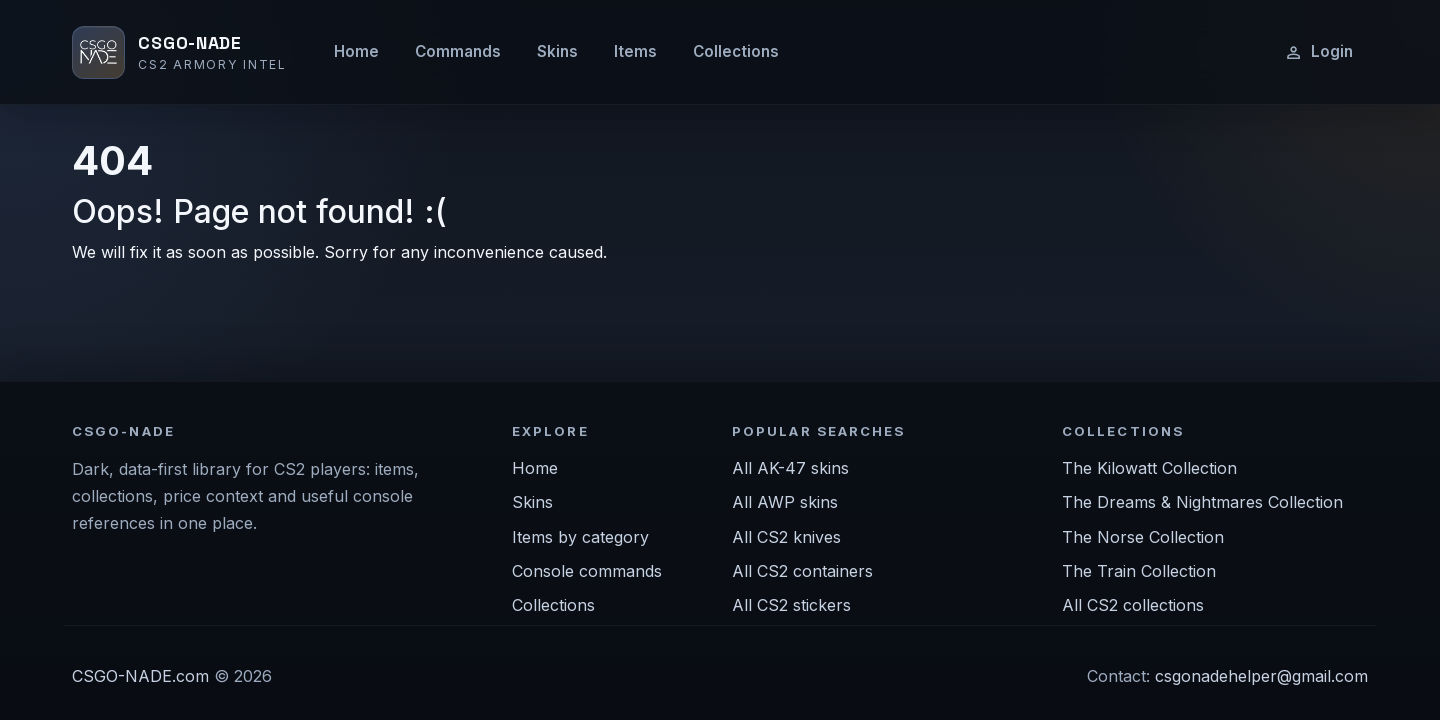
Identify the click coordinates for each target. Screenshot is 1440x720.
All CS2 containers (802, 571)
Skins (557, 51)
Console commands (587, 571)
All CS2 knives (786, 537)
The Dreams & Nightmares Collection (1202, 502)
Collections (736, 51)
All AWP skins (785, 502)
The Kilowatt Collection (1149, 468)
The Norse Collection (1143, 537)
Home (356, 51)
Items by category (580, 537)
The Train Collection (1139, 571)
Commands (458, 51)
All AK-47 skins (790, 468)
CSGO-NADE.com (140, 676)
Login (1318, 52)
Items (635, 51)
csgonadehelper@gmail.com (1261, 676)
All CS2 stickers (791, 605)
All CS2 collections (1133, 605)
